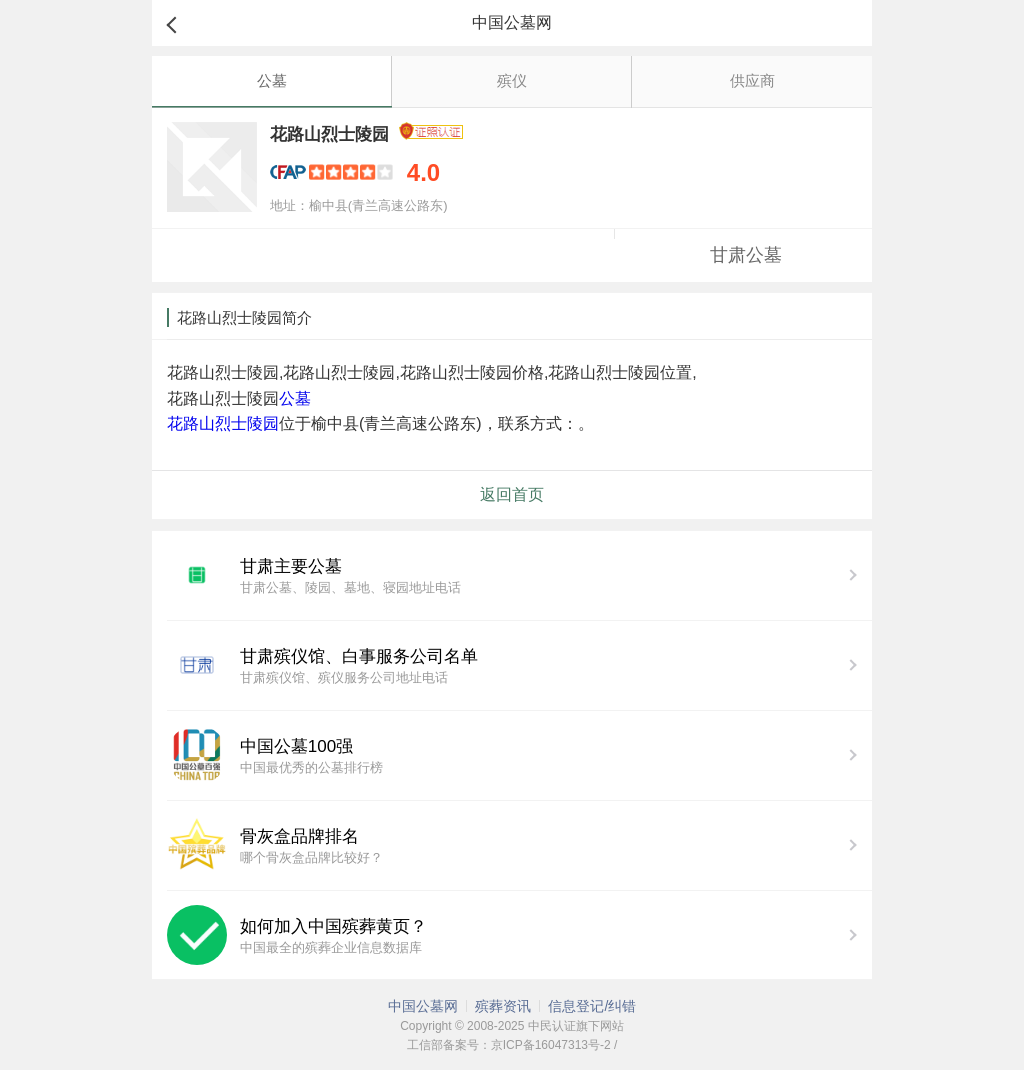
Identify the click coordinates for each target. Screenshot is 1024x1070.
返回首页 (512, 494)
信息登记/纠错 (592, 1006)
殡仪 (512, 80)
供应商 (752, 80)
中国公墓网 (423, 1006)
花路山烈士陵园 (223, 423)
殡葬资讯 (503, 1006)
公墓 (272, 80)
